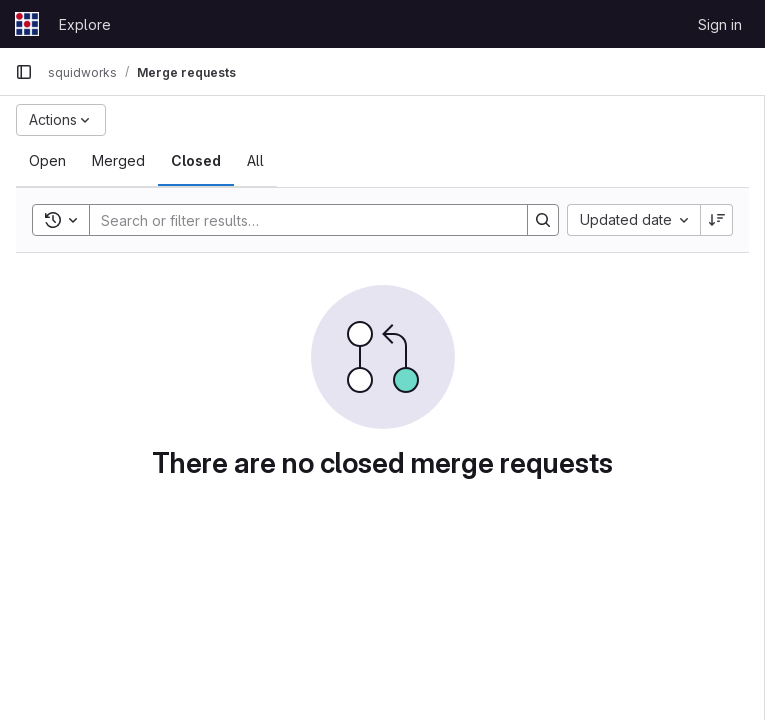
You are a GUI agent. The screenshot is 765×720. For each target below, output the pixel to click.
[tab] (47, 161)
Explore (85, 24)
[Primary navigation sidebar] (24, 72)
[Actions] (61, 120)
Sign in (720, 24)
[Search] (298, 220)
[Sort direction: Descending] (717, 220)
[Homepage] (27, 24)
